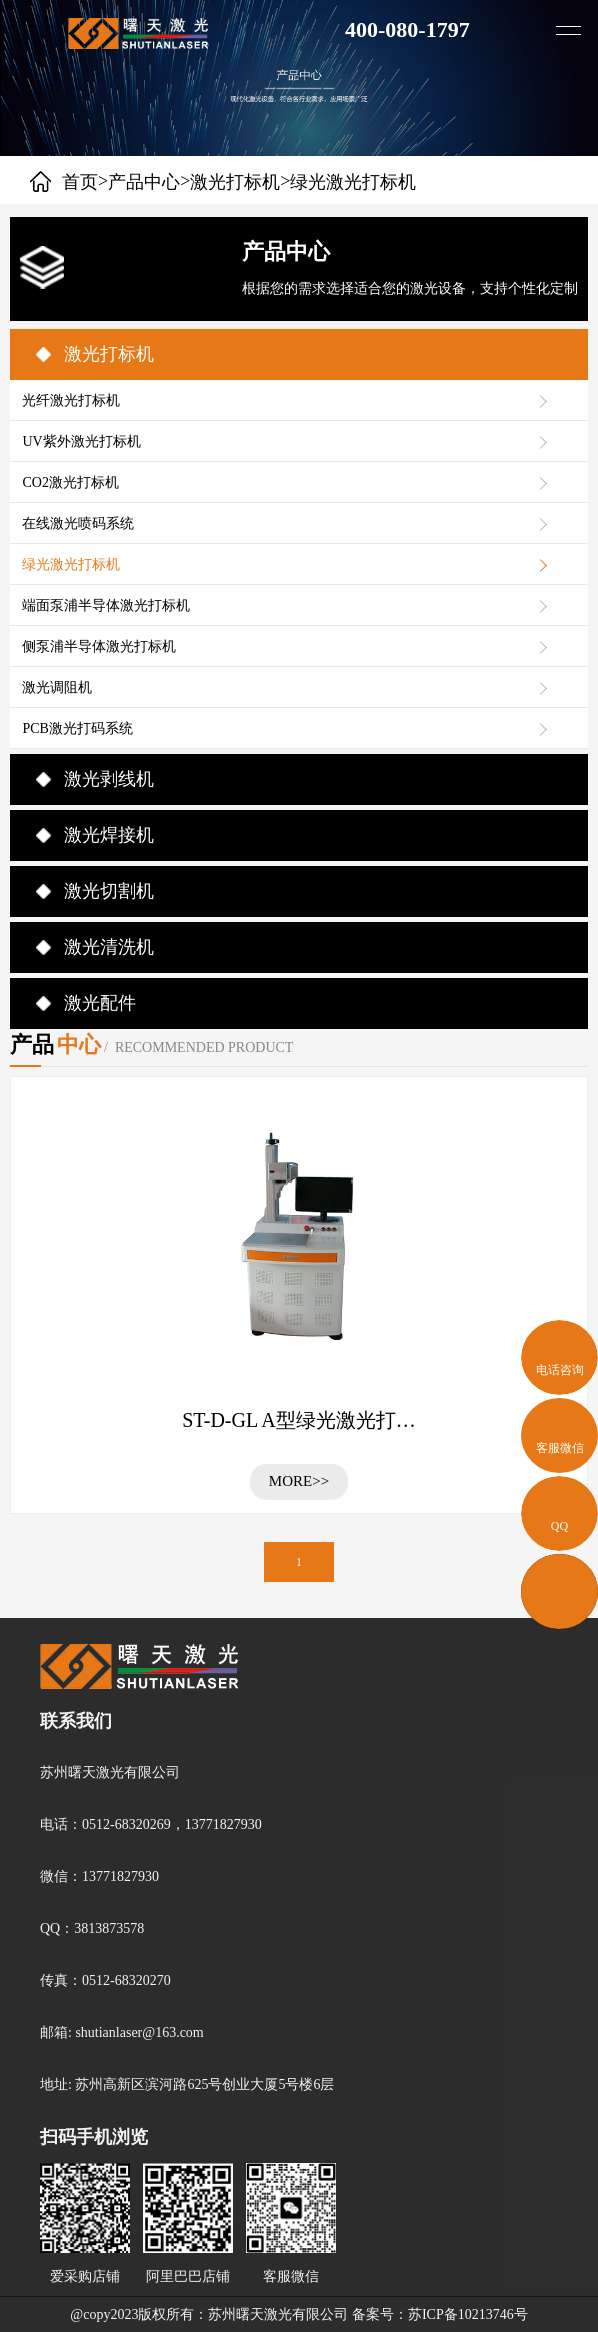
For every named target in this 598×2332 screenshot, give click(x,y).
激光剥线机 (109, 779)
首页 (80, 182)
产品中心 (144, 182)
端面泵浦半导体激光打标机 (106, 605)
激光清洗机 (109, 947)
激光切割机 (109, 891)
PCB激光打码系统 (77, 728)
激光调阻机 (57, 687)
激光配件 (100, 1003)
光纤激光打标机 (71, 400)
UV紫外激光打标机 (81, 441)
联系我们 (76, 1721)
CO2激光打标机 (70, 482)
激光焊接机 (109, 835)
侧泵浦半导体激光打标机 (99, 646)
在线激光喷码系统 (78, 523)
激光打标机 (235, 182)
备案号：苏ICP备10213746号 (440, 2314)
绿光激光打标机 (71, 564)
